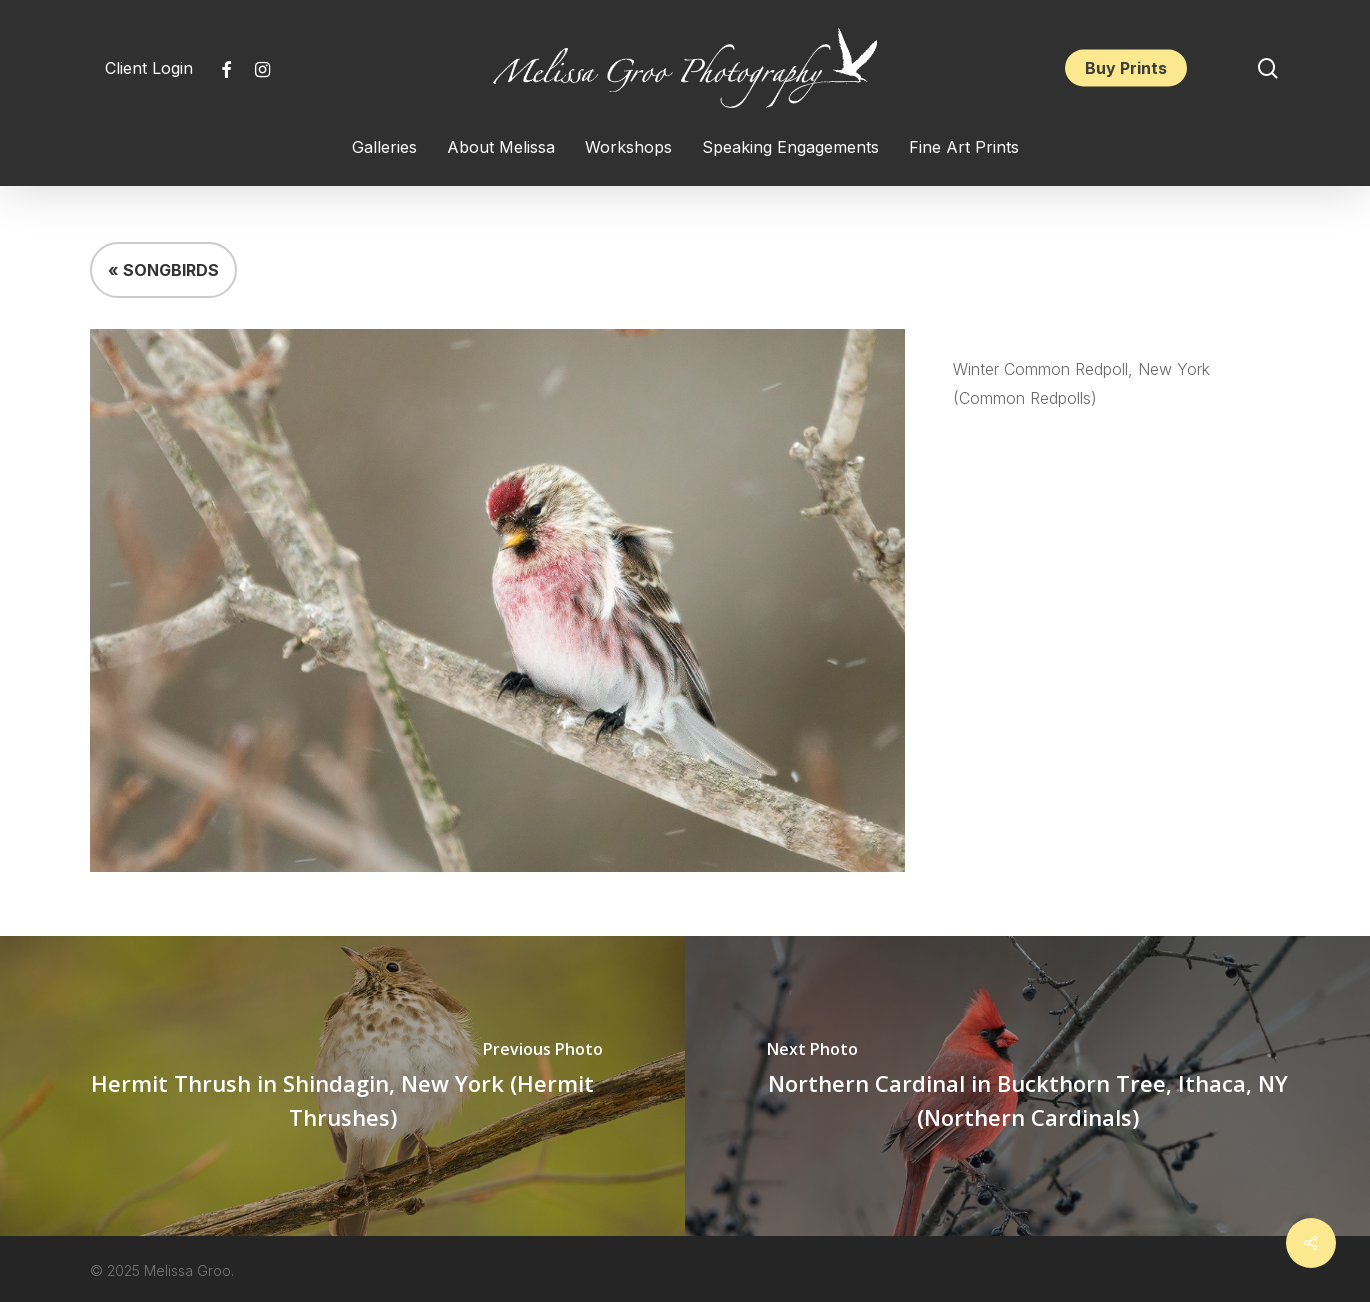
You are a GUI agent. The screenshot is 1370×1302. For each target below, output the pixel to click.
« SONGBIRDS (163, 270)
